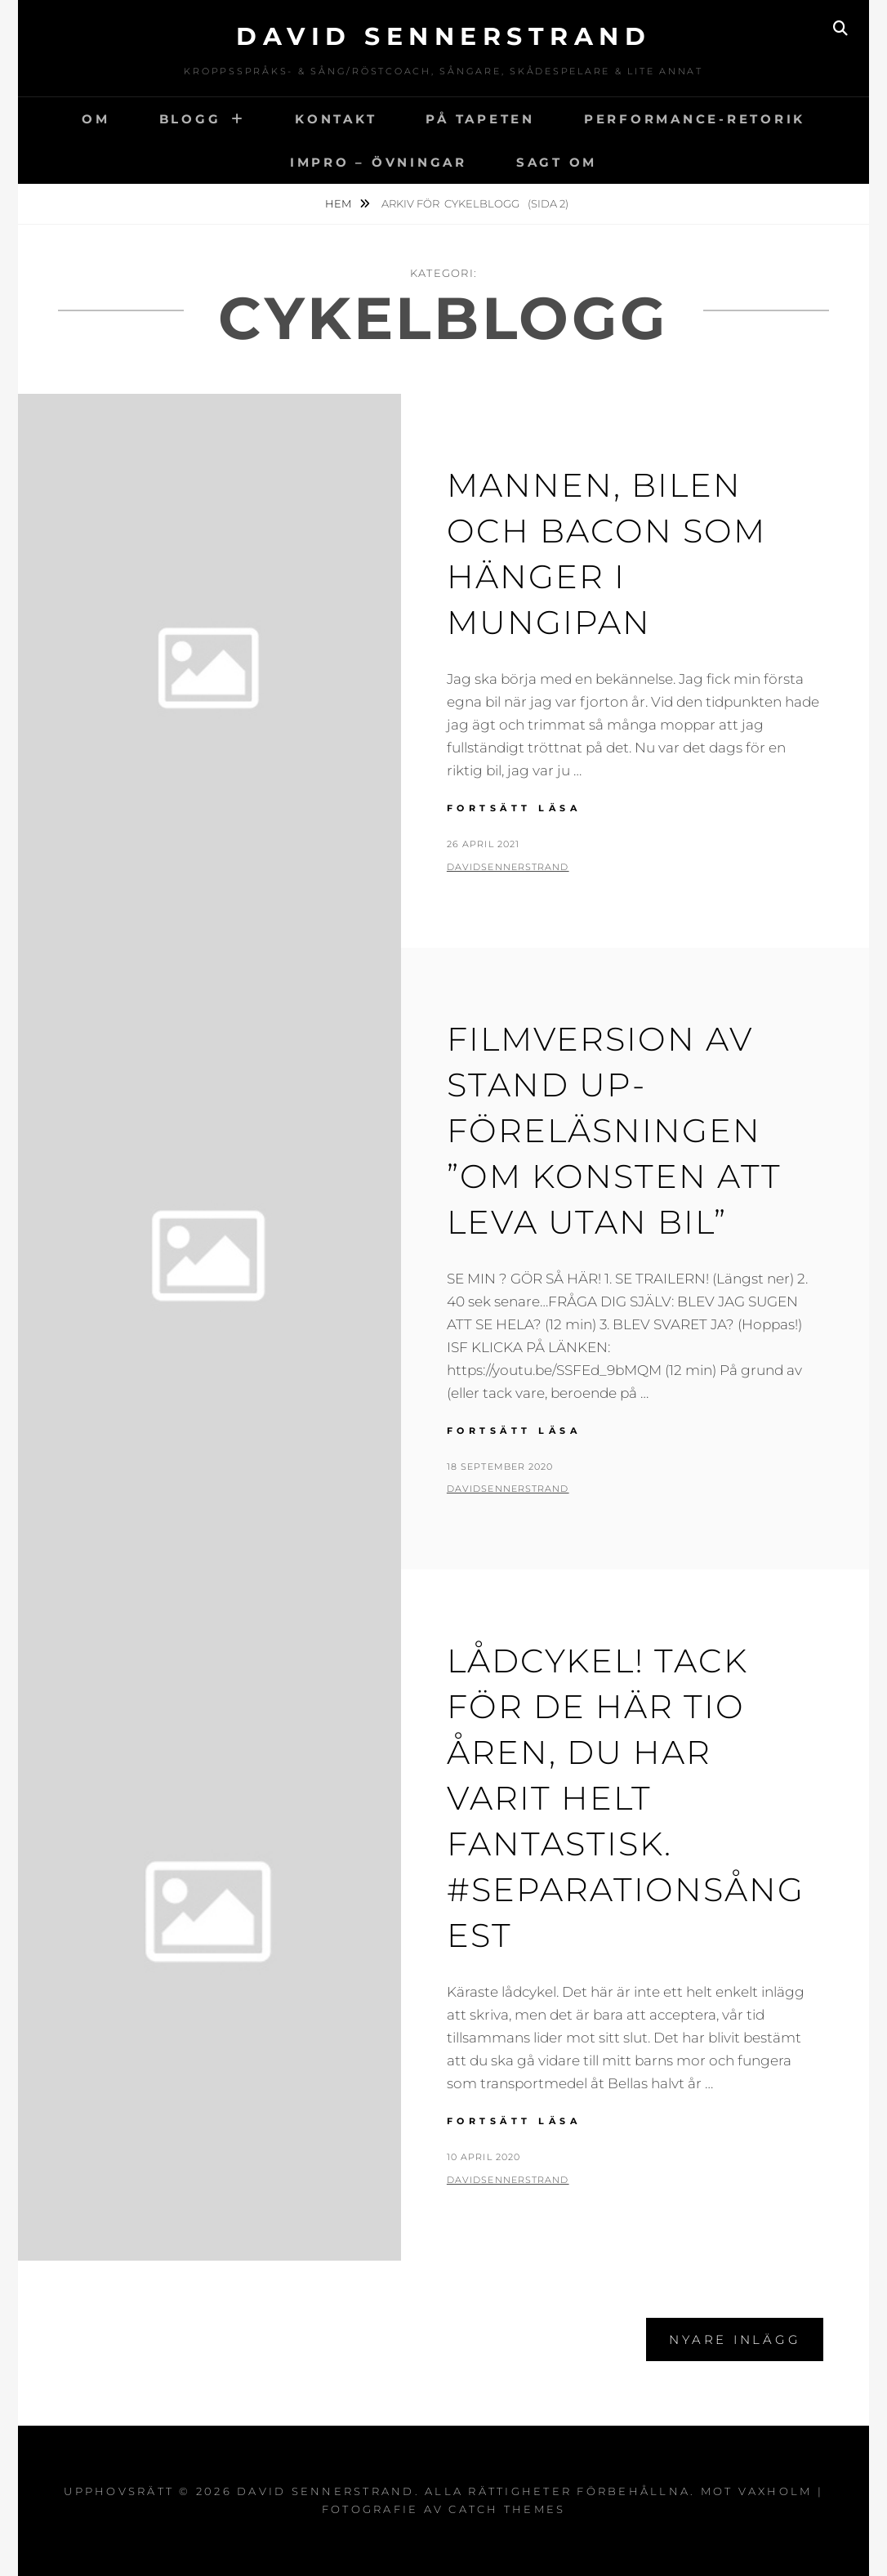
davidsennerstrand (508, 867)
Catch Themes (506, 2509)
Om (96, 119)
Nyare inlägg (734, 2339)
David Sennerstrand (443, 36)
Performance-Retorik (694, 119)
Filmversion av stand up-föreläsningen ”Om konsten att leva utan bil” (614, 1130)
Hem (339, 203)
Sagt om (556, 162)
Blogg (190, 119)
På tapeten (480, 119)
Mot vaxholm (757, 2491)
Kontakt (336, 119)
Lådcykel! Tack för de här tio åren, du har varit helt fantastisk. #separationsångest (626, 1798)
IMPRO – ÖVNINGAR (378, 162)
